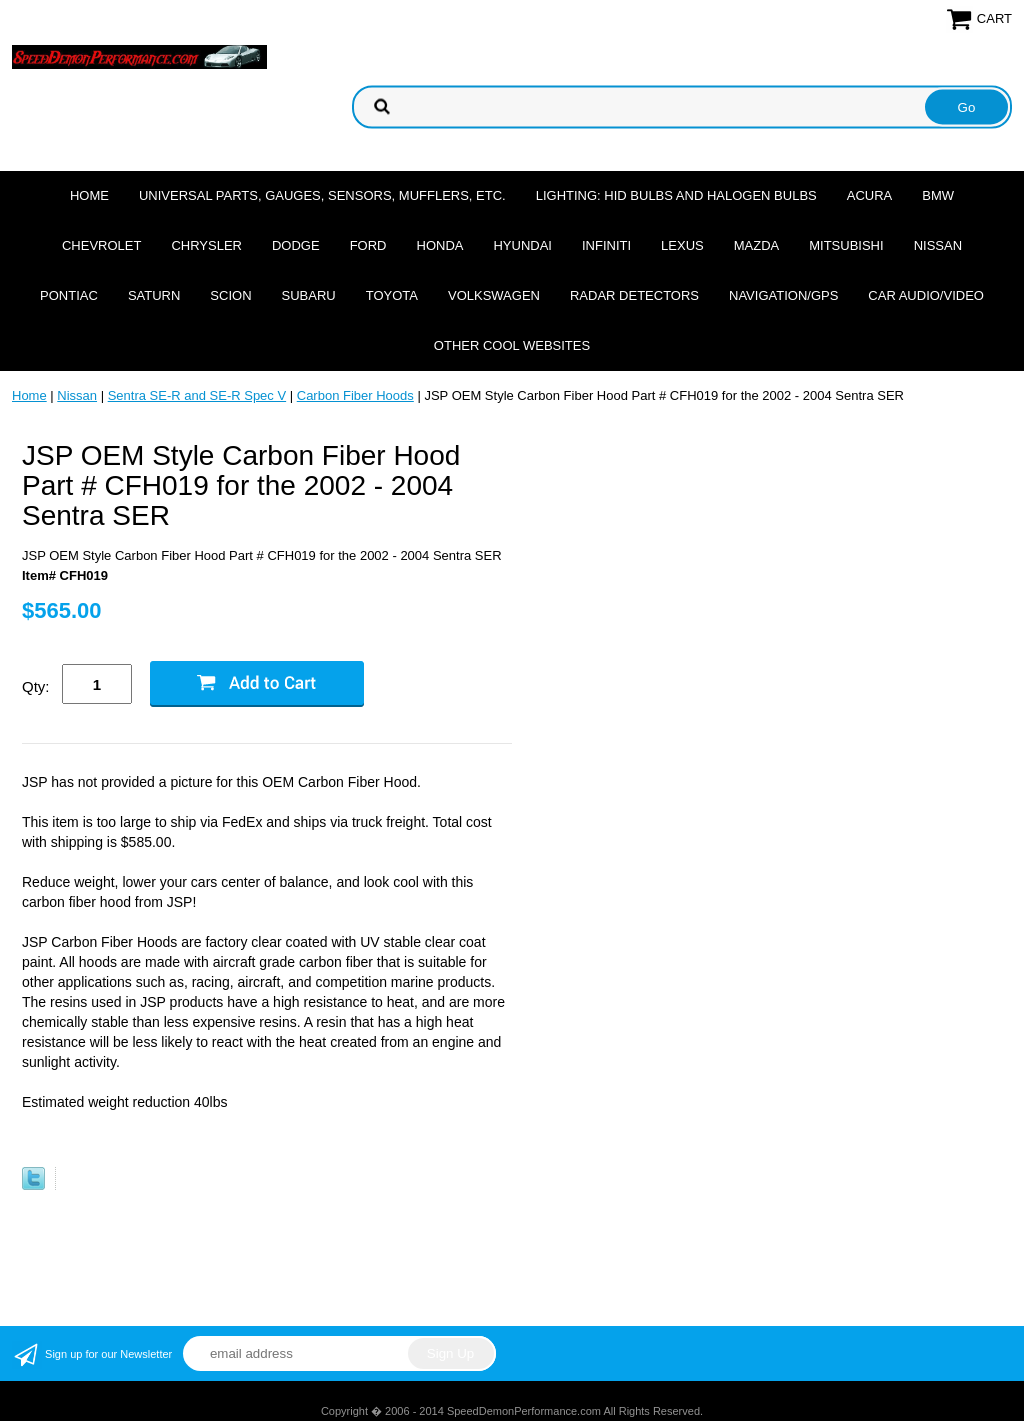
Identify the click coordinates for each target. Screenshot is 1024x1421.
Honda (440, 245)
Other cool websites (512, 345)
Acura (870, 195)
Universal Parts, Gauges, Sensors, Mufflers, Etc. (322, 195)
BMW (938, 195)
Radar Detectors (634, 295)
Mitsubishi (846, 245)
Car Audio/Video (926, 295)
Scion (230, 295)
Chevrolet (101, 245)
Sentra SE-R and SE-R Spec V (197, 395)
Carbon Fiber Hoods (355, 395)
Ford (368, 245)
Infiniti (606, 245)
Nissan (938, 245)
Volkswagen (494, 295)
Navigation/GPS (783, 295)
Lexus (682, 245)
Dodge (296, 245)
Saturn (154, 295)
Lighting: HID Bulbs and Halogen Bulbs (676, 195)
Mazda (757, 245)
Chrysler (206, 245)
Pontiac (69, 295)
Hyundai (522, 245)
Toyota (392, 295)
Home (89, 195)
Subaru (309, 295)
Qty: (36, 686)
